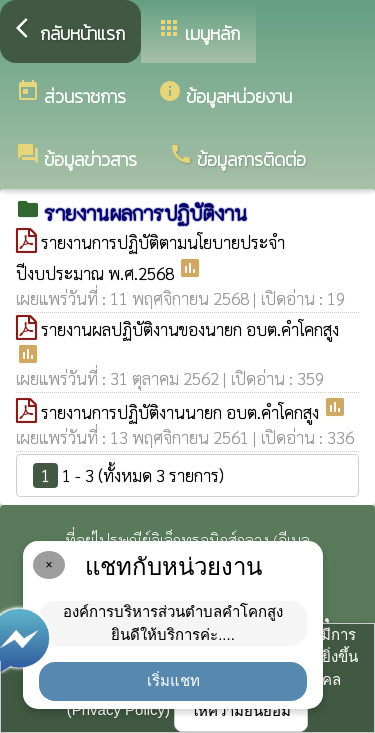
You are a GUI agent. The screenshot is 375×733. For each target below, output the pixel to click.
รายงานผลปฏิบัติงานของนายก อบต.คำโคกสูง (190, 329)
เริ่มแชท (173, 680)
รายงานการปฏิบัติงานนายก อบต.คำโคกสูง (182, 412)
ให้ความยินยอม (241, 710)
